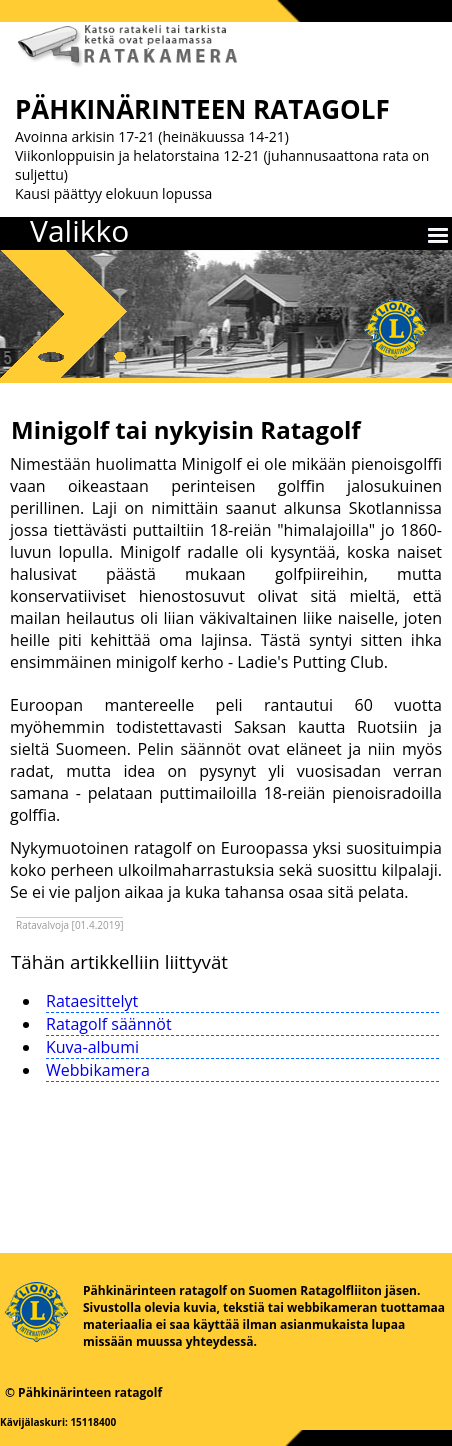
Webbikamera (98, 1070)
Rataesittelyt (92, 1001)
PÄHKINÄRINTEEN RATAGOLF (202, 109)
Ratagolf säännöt (109, 1024)
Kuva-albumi (92, 1047)
